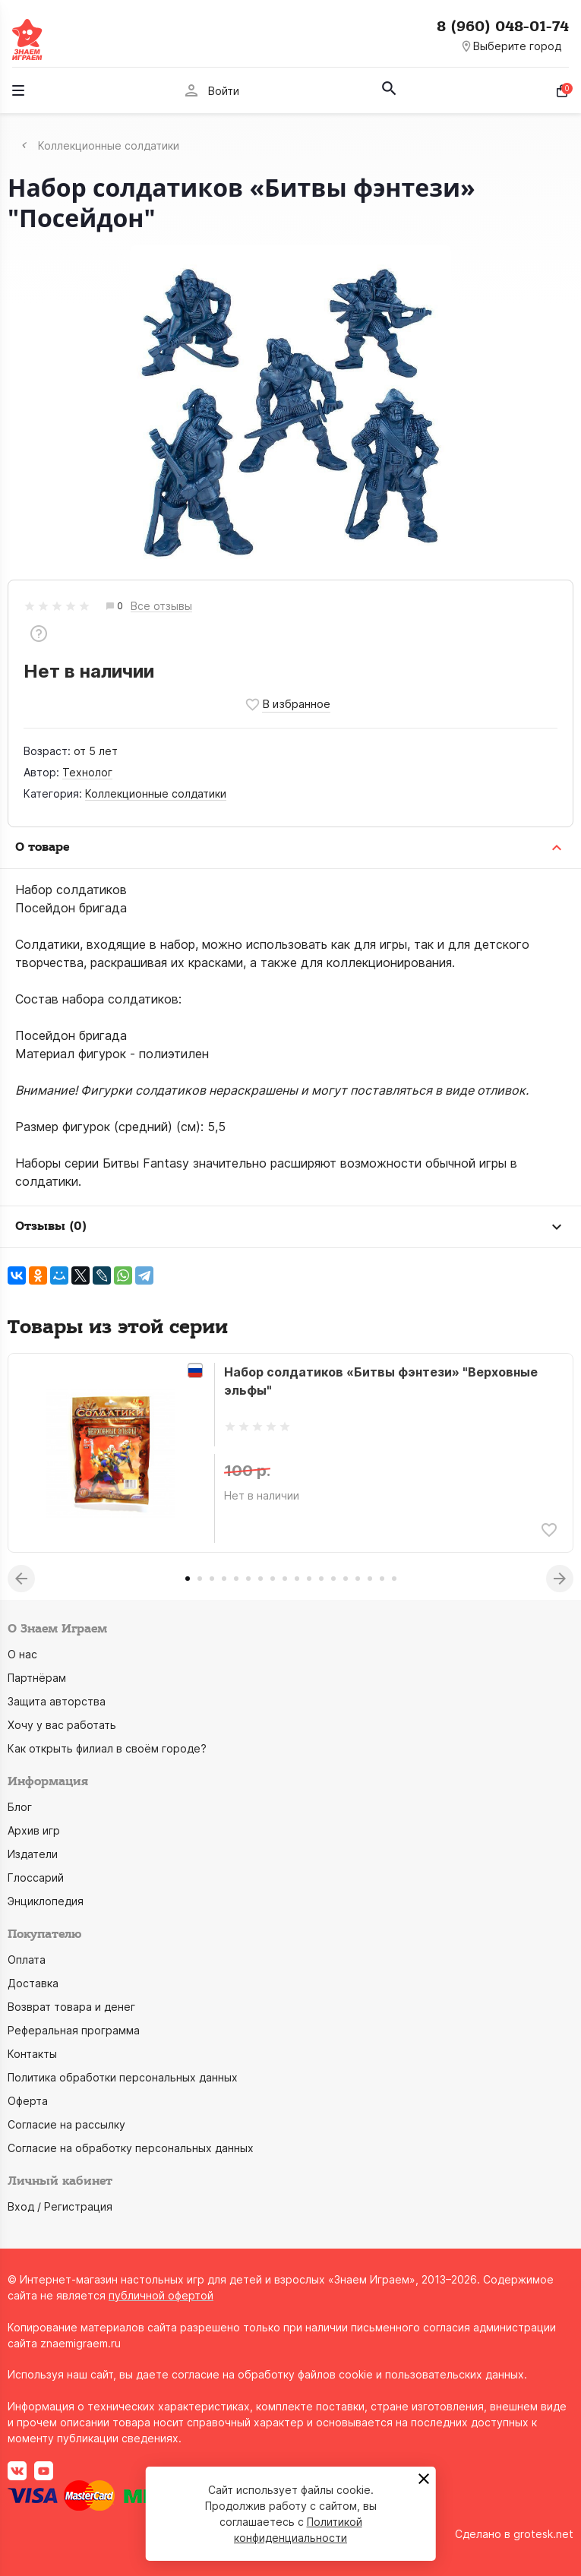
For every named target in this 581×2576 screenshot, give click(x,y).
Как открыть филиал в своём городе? (107, 1748)
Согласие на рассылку (66, 2124)
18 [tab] (394, 1578)
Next (559, 1578)
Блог (20, 1806)
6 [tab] (248, 1578)
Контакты (32, 2053)
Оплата (27, 1959)
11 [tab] (309, 1578)
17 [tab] (382, 1578)
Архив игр (34, 1830)
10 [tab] (297, 1578)
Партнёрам (37, 1677)
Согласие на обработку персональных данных (131, 2147)
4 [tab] (224, 1578)
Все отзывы (161, 606)
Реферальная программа (74, 2030)
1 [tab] (187, 1578)
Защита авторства (57, 1701)
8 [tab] (272, 1578)
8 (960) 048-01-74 (503, 26)
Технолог (87, 772)
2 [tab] (199, 1578)
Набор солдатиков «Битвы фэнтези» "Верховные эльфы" (381, 1381)
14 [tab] (345, 1578)
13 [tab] (333, 1578)
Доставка (33, 1983)
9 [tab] (285, 1578)
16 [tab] (370, 1578)
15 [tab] (357, 1578)
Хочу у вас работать (62, 1724)
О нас (22, 1654)
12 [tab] (321, 1578)
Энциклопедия (46, 1901)
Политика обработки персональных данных (123, 2077)
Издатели (33, 1853)
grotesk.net (543, 2533)
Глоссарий (36, 1877)
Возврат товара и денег (71, 2006)
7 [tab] (260, 1578)
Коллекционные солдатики (155, 793)
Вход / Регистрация (60, 2206)
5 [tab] (236, 1578)
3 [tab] (212, 1578)
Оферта (28, 2100)
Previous (21, 1578)
